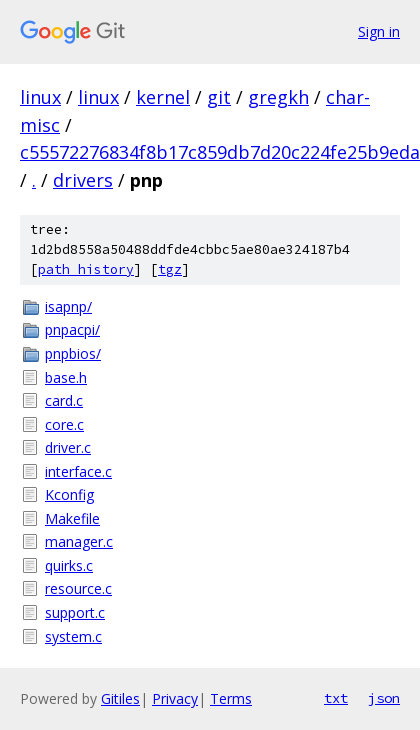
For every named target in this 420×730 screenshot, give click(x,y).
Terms (231, 698)
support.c (75, 612)
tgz (170, 269)
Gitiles (120, 698)
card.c (64, 400)
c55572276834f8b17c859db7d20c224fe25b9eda (220, 152)
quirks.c (69, 565)
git (219, 97)
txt (336, 698)
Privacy (175, 698)
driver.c (68, 447)
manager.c (79, 541)
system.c (73, 636)
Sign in (379, 31)
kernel (163, 97)
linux (40, 97)
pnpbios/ (73, 353)
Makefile (72, 518)
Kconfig (69, 494)
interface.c (78, 471)
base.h (66, 377)
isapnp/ (68, 306)
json (384, 698)
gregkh (278, 97)
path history (86, 269)
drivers (83, 180)
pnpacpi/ (72, 329)
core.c (64, 424)
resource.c (78, 588)
